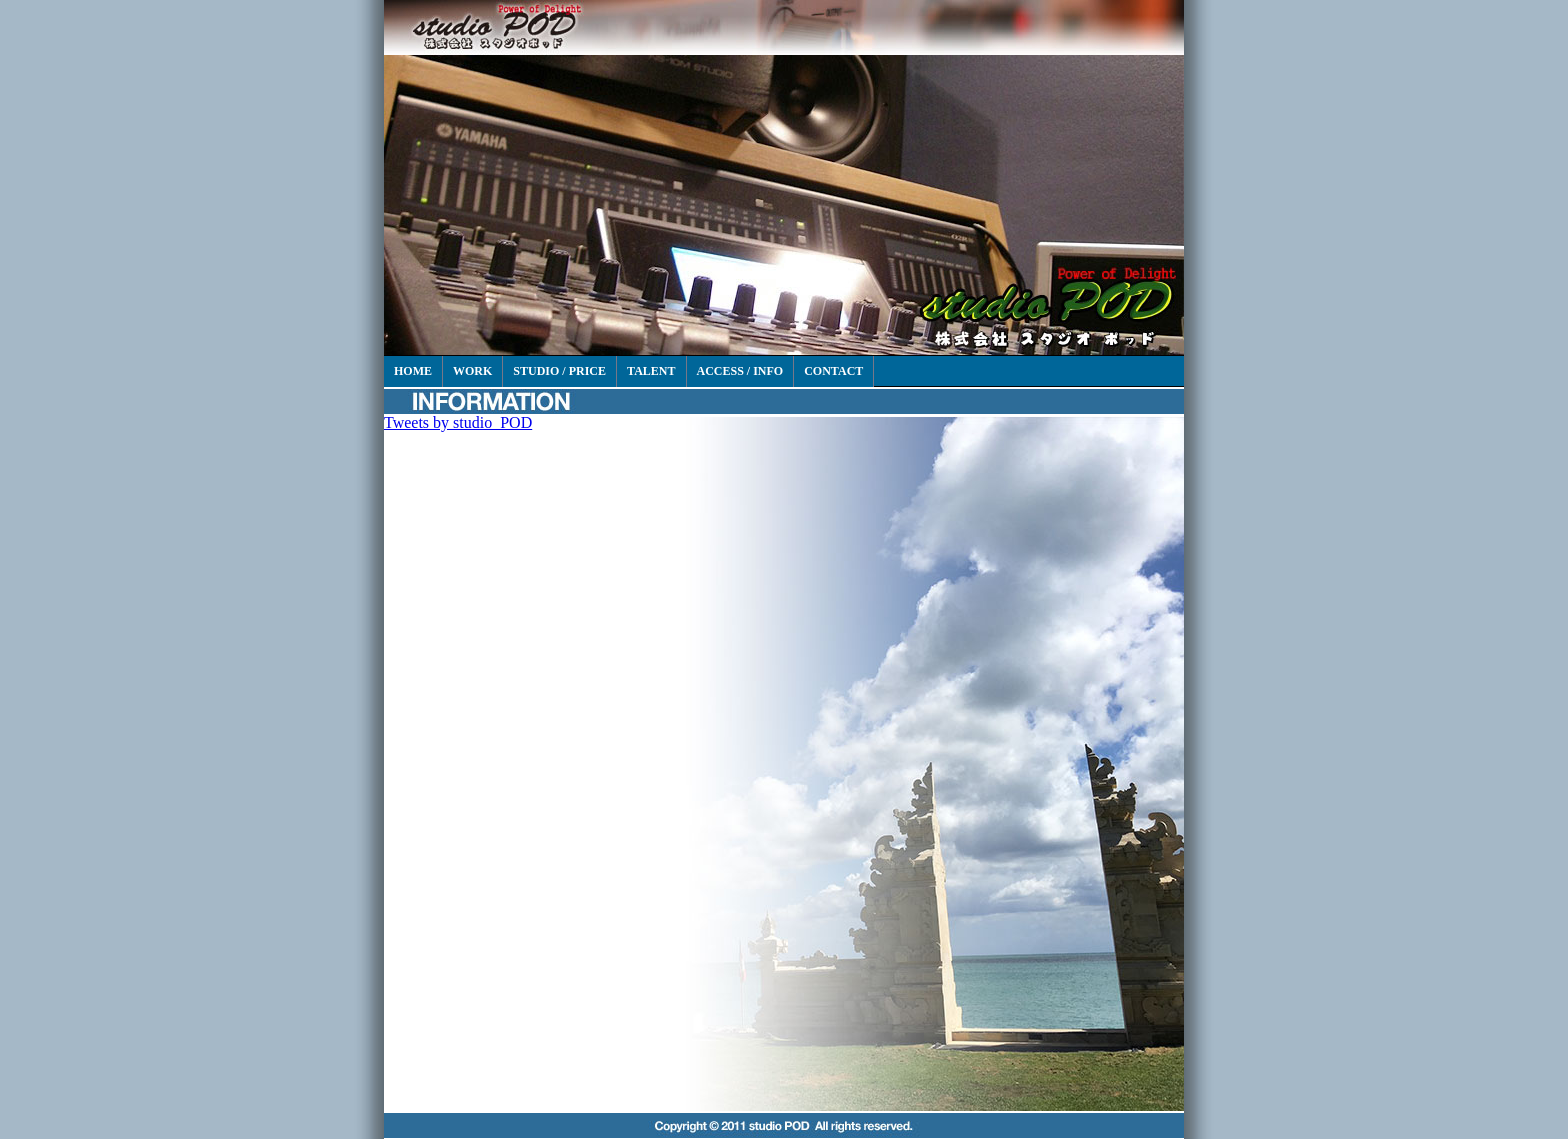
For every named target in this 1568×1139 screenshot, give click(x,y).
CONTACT (833, 371)
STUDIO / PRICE (559, 371)
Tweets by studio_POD (458, 422)
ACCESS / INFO (740, 371)
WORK (472, 371)
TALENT (651, 371)
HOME (413, 371)
